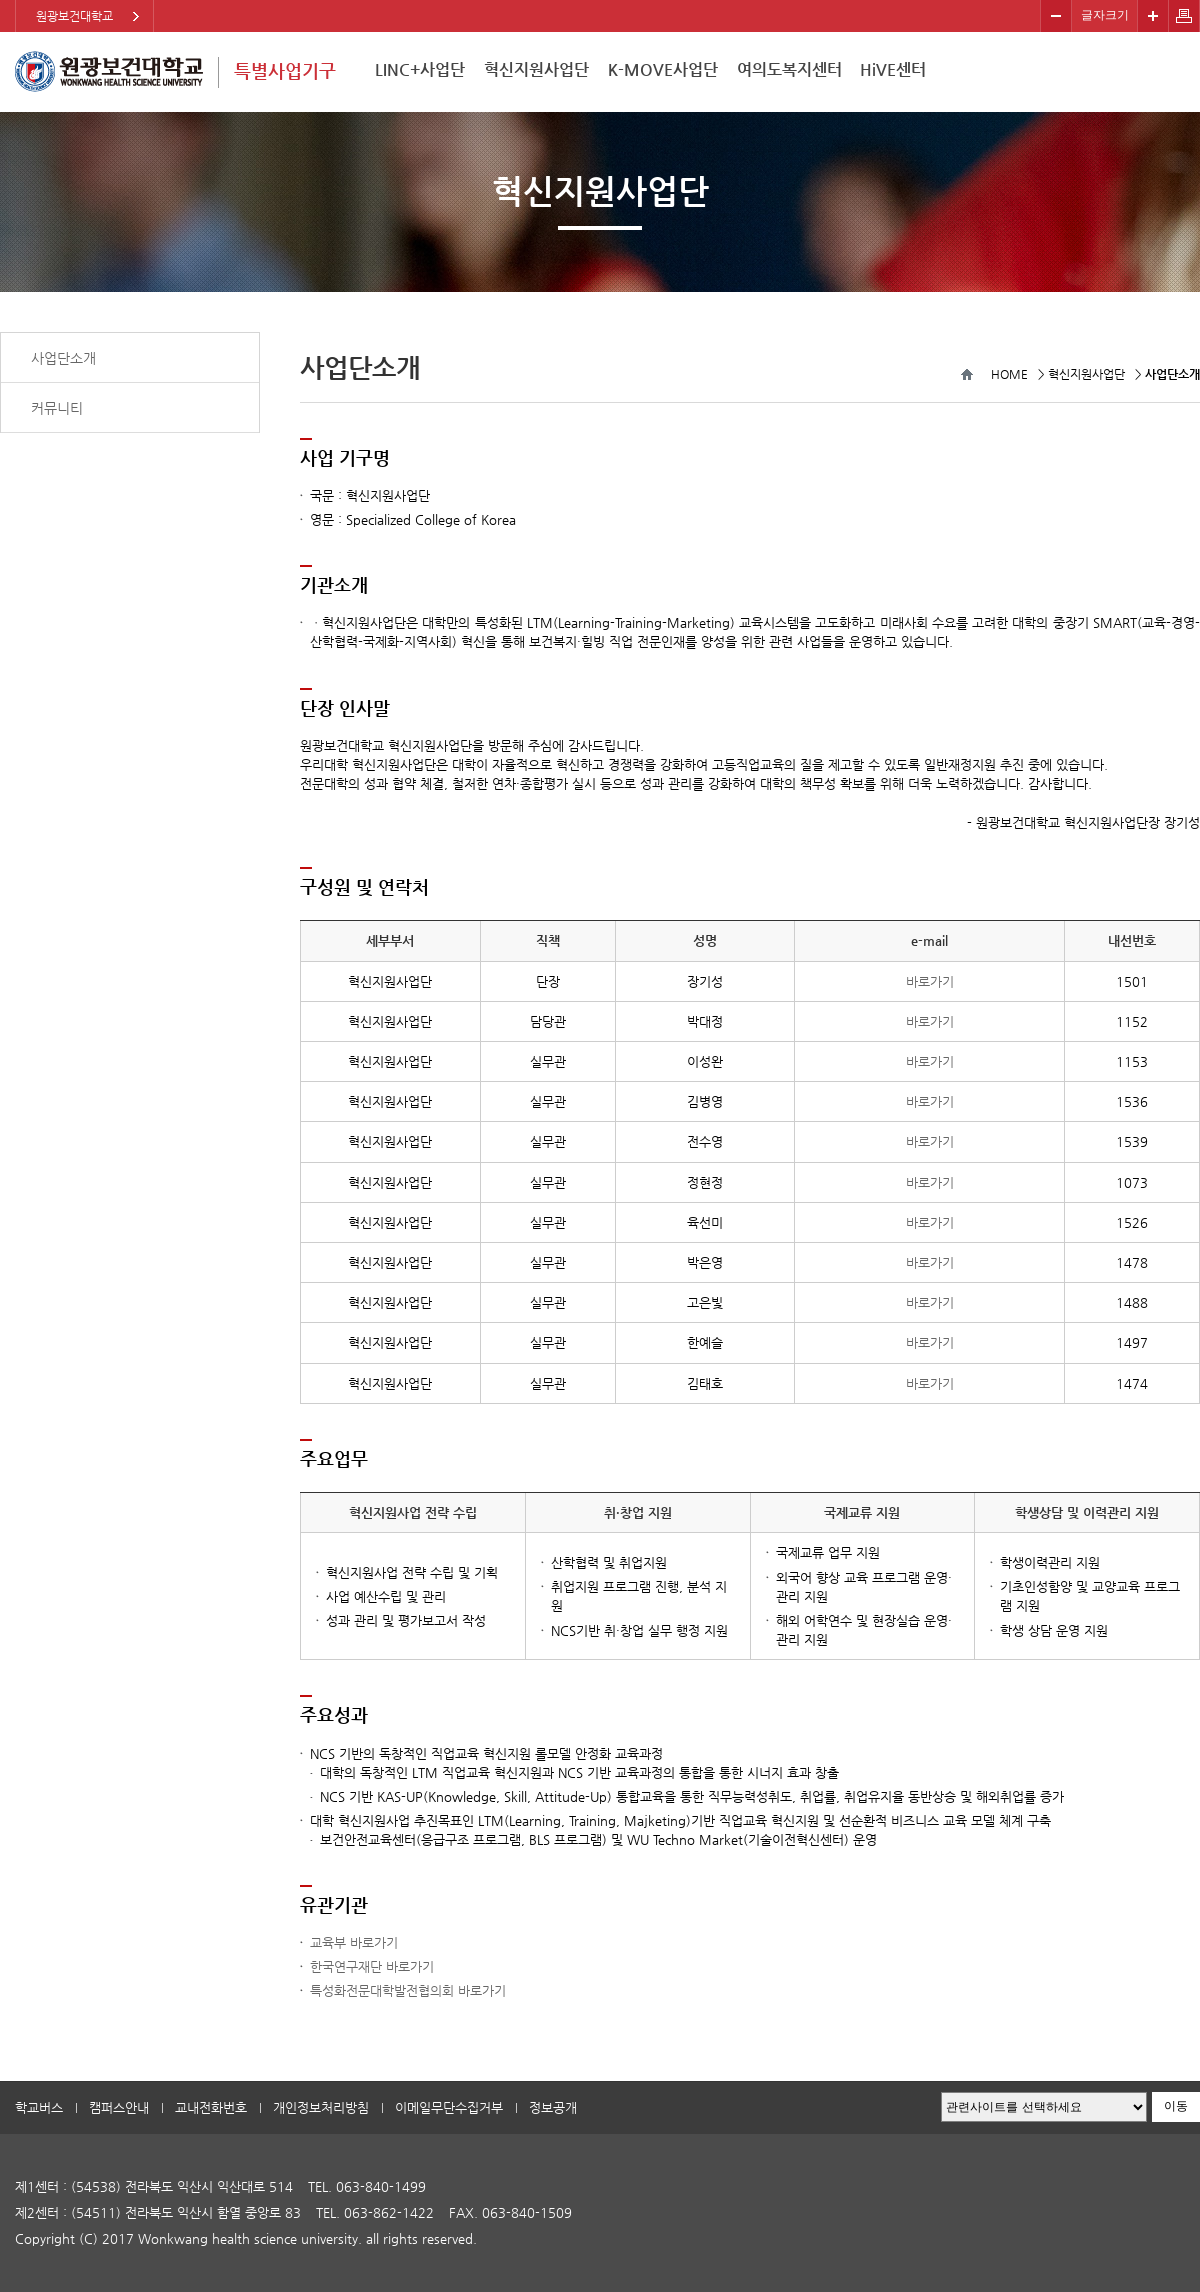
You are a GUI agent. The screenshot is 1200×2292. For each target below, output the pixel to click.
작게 (1056, 16)
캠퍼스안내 (119, 2107)
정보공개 (553, 2107)
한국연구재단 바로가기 (372, 1966)
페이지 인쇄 (1184, 16)
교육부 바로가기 (354, 1942)
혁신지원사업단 (536, 69)
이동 (1176, 2106)
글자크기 (1105, 15)
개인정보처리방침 (321, 2107)
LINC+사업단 (420, 69)
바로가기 (930, 981)
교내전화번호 (211, 2107)
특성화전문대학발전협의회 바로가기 (408, 1990)
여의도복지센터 (789, 69)
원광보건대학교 (74, 16)
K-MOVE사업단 (663, 69)
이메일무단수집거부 (449, 2107)
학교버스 (39, 2107)
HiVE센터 (893, 69)
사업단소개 (63, 358)
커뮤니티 (57, 408)
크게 (1153, 16)
